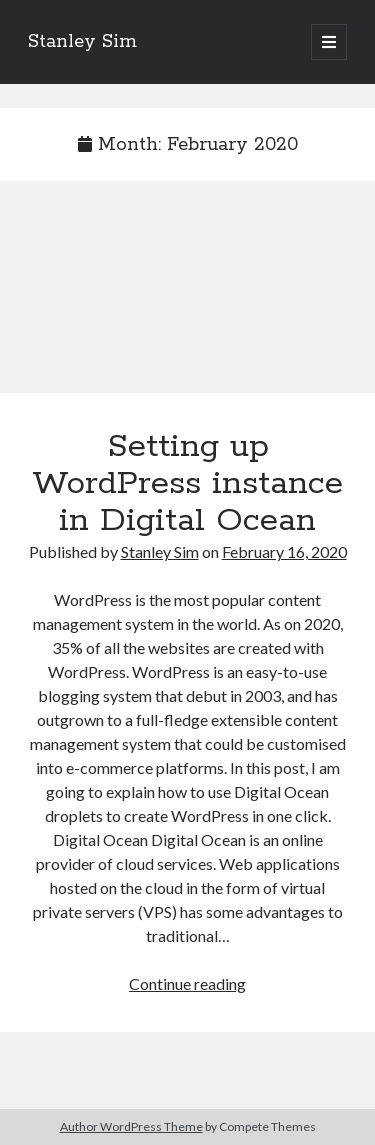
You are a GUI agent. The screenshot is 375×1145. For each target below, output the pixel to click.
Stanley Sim (82, 42)
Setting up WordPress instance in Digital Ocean (187, 299)
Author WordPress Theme (131, 1126)
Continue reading (187, 983)
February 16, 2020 (284, 551)
